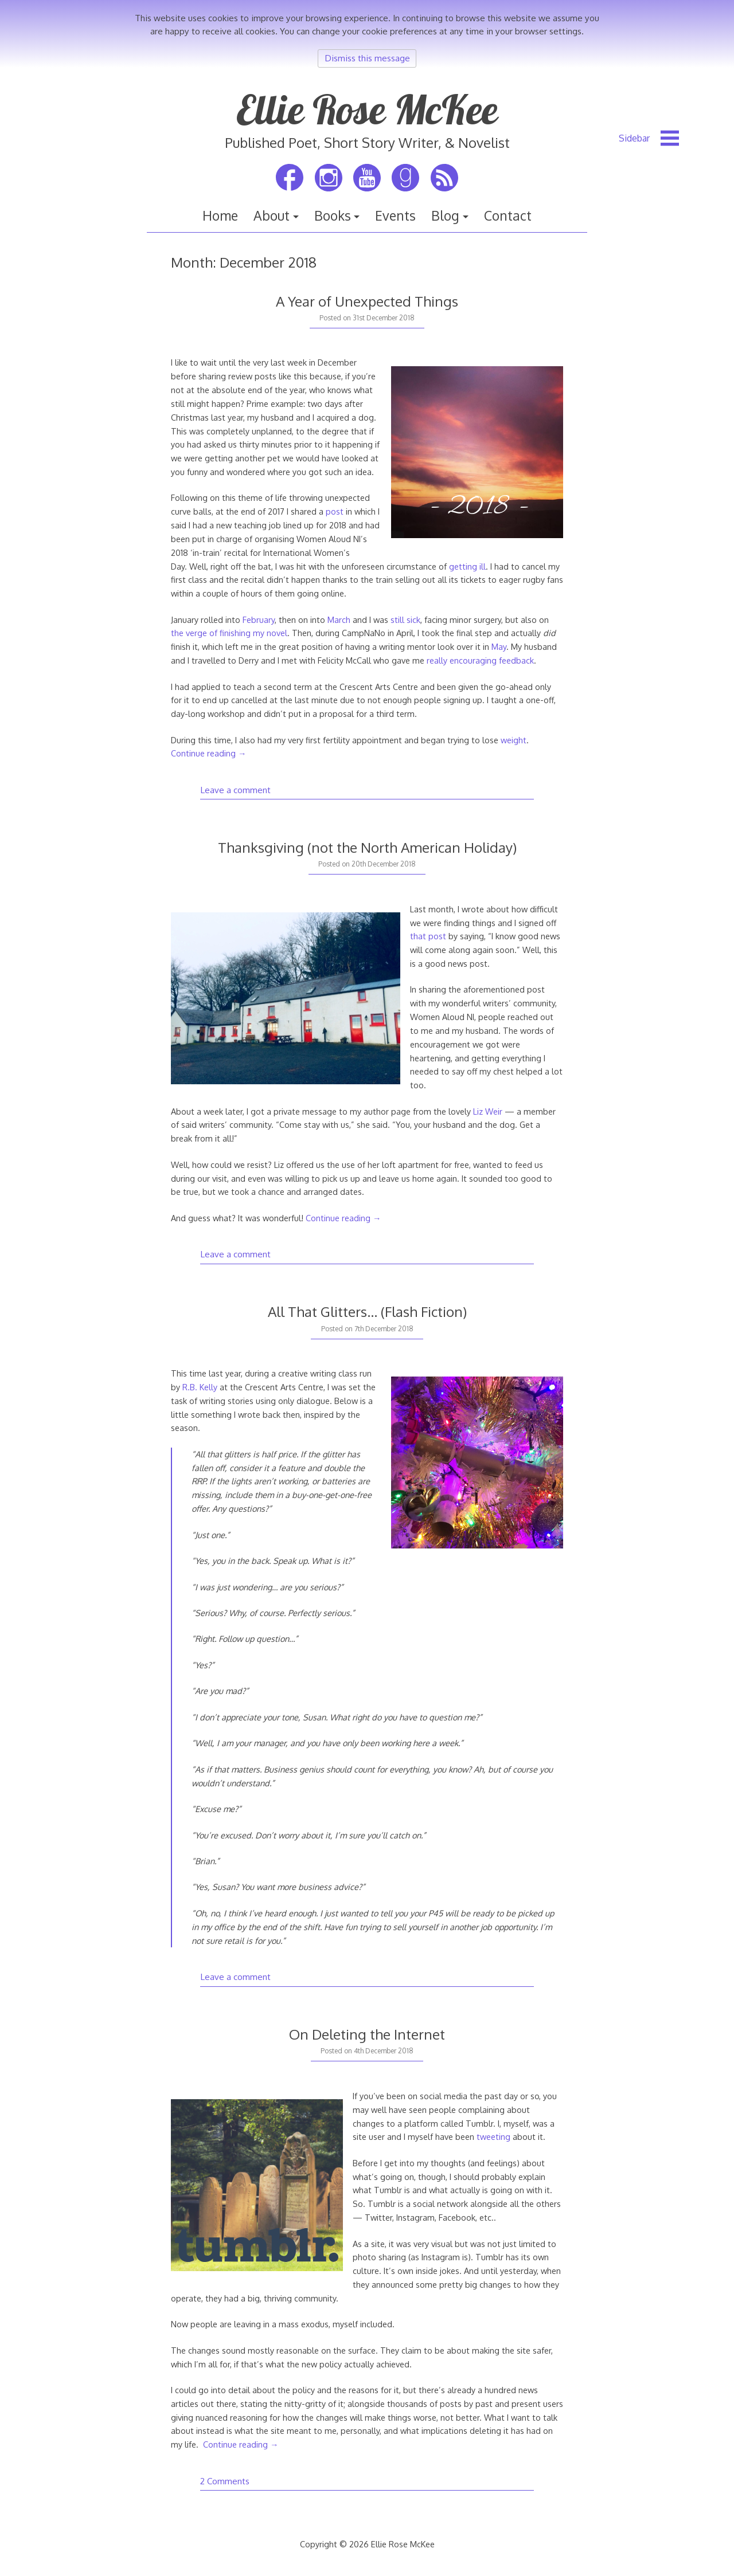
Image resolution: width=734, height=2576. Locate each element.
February (259, 619)
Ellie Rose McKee (367, 109)
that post (428, 936)
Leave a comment (235, 789)
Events (395, 215)
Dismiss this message (367, 58)
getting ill (467, 566)
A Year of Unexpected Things (367, 301)
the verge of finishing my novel (229, 633)
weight (513, 740)
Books (332, 215)
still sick (405, 619)
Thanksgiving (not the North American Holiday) (367, 847)
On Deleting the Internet (367, 2034)
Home (220, 215)
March (338, 619)
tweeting (493, 2136)
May (498, 646)
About (271, 215)
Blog (445, 215)
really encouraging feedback (480, 660)
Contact (508, 215)
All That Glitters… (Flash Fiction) (367, 1311)
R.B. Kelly (199, 1387)
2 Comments (224, 2481)
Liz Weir (487, 1111)
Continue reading (208, 753)
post (334, 511)
